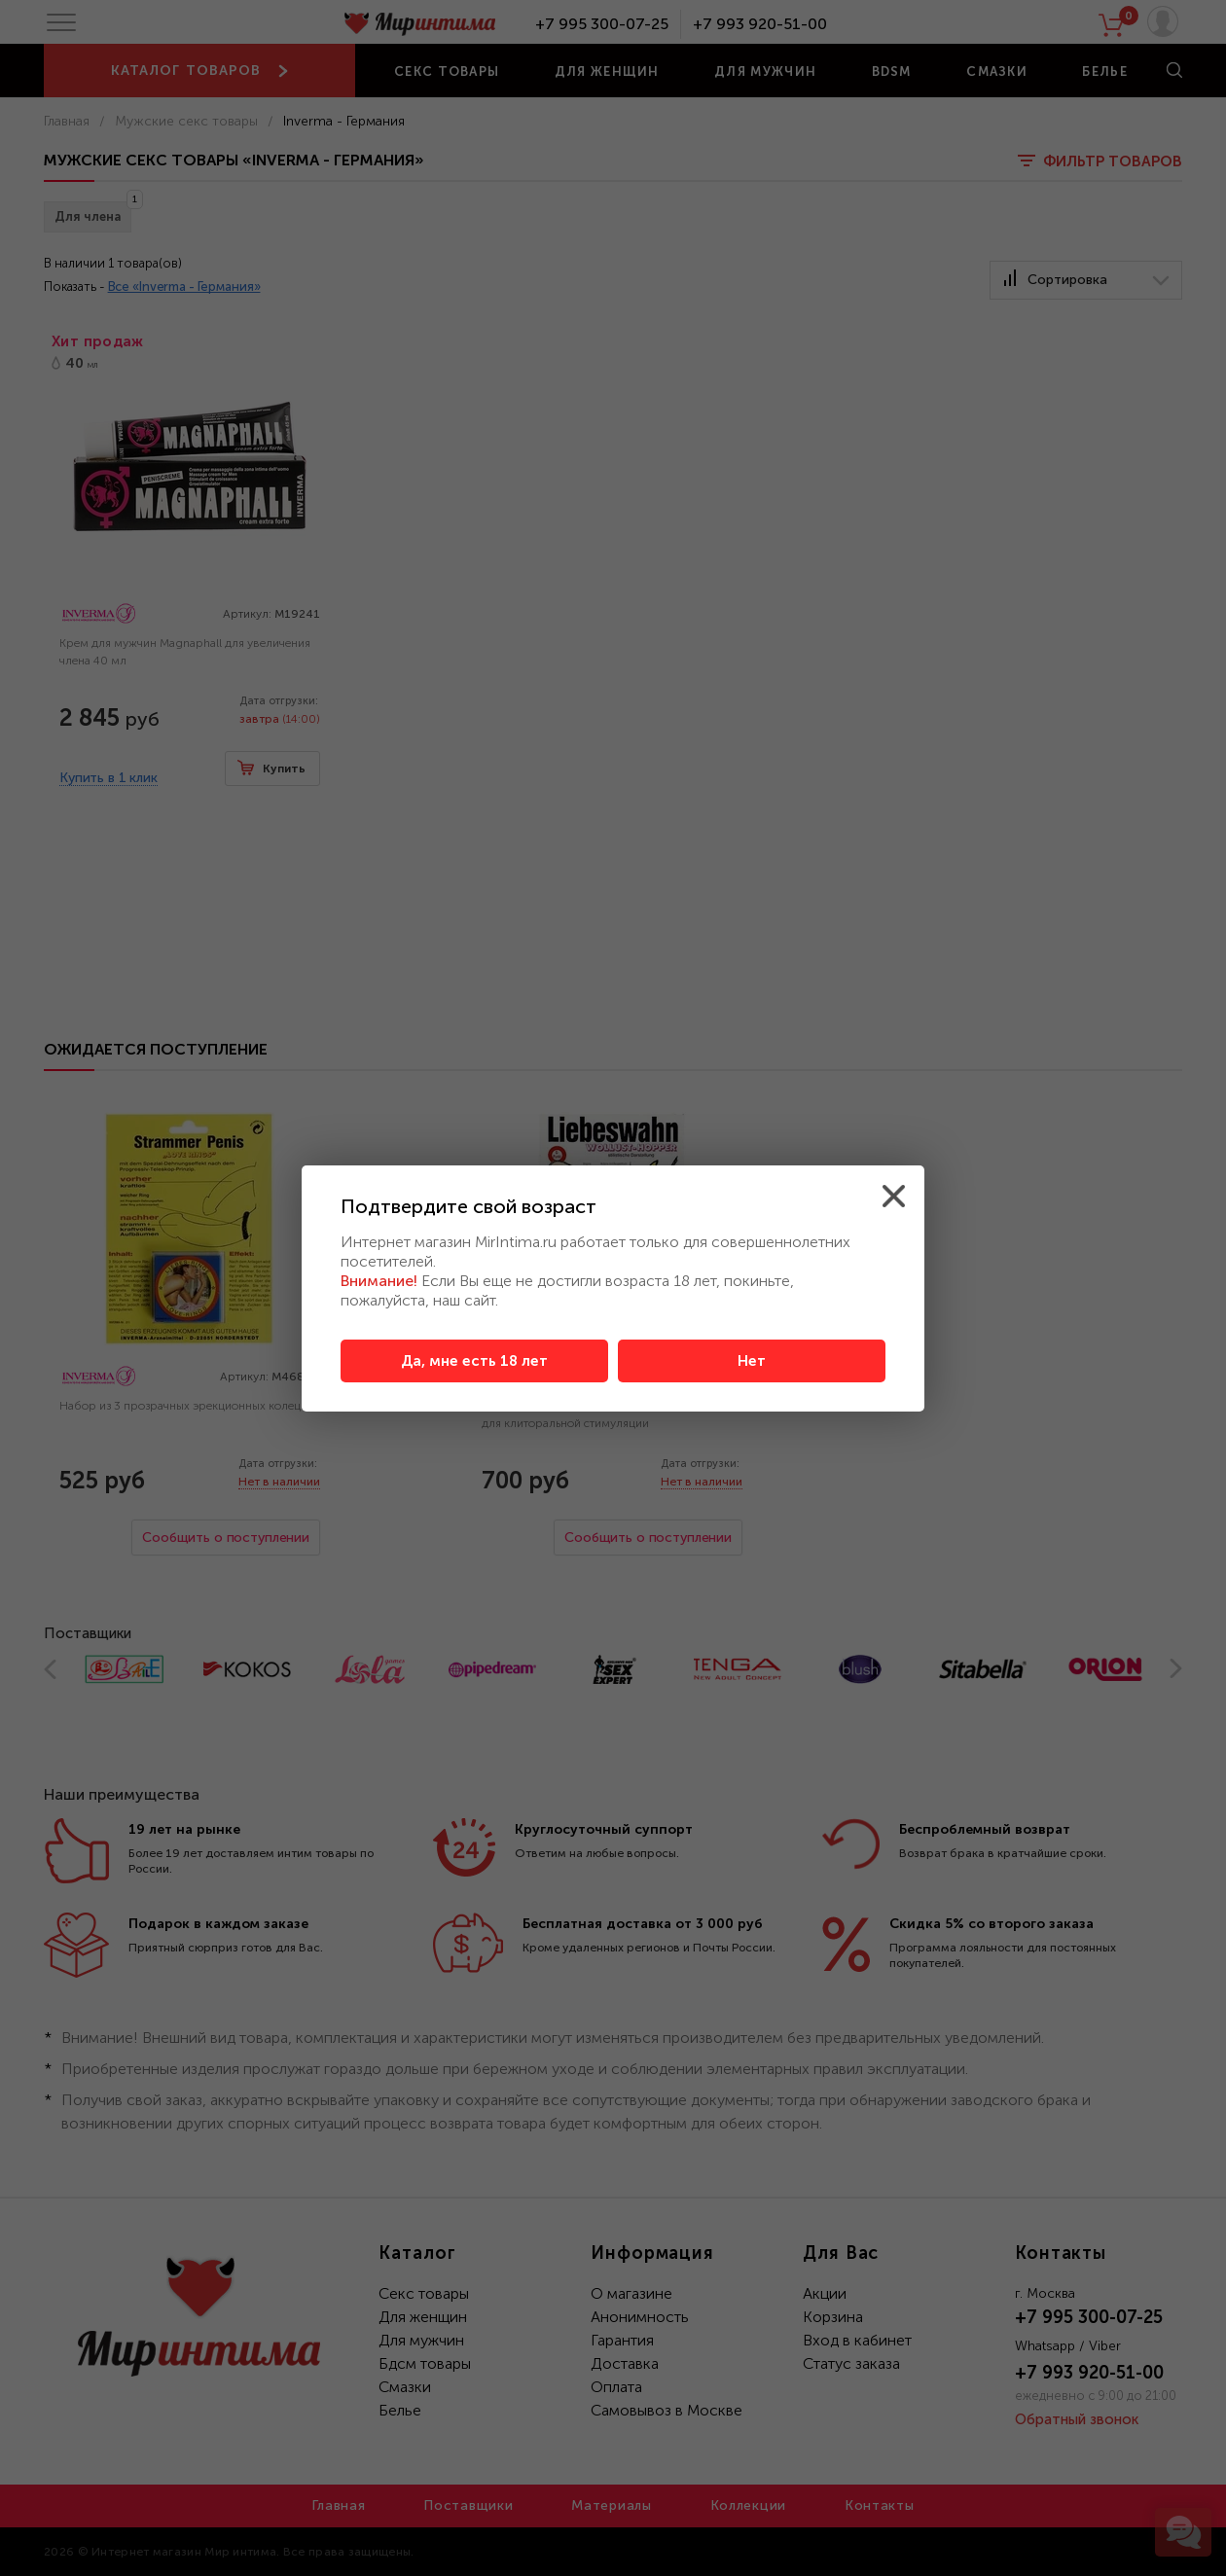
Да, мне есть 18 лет (474, 1361)
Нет (752, 1361)
